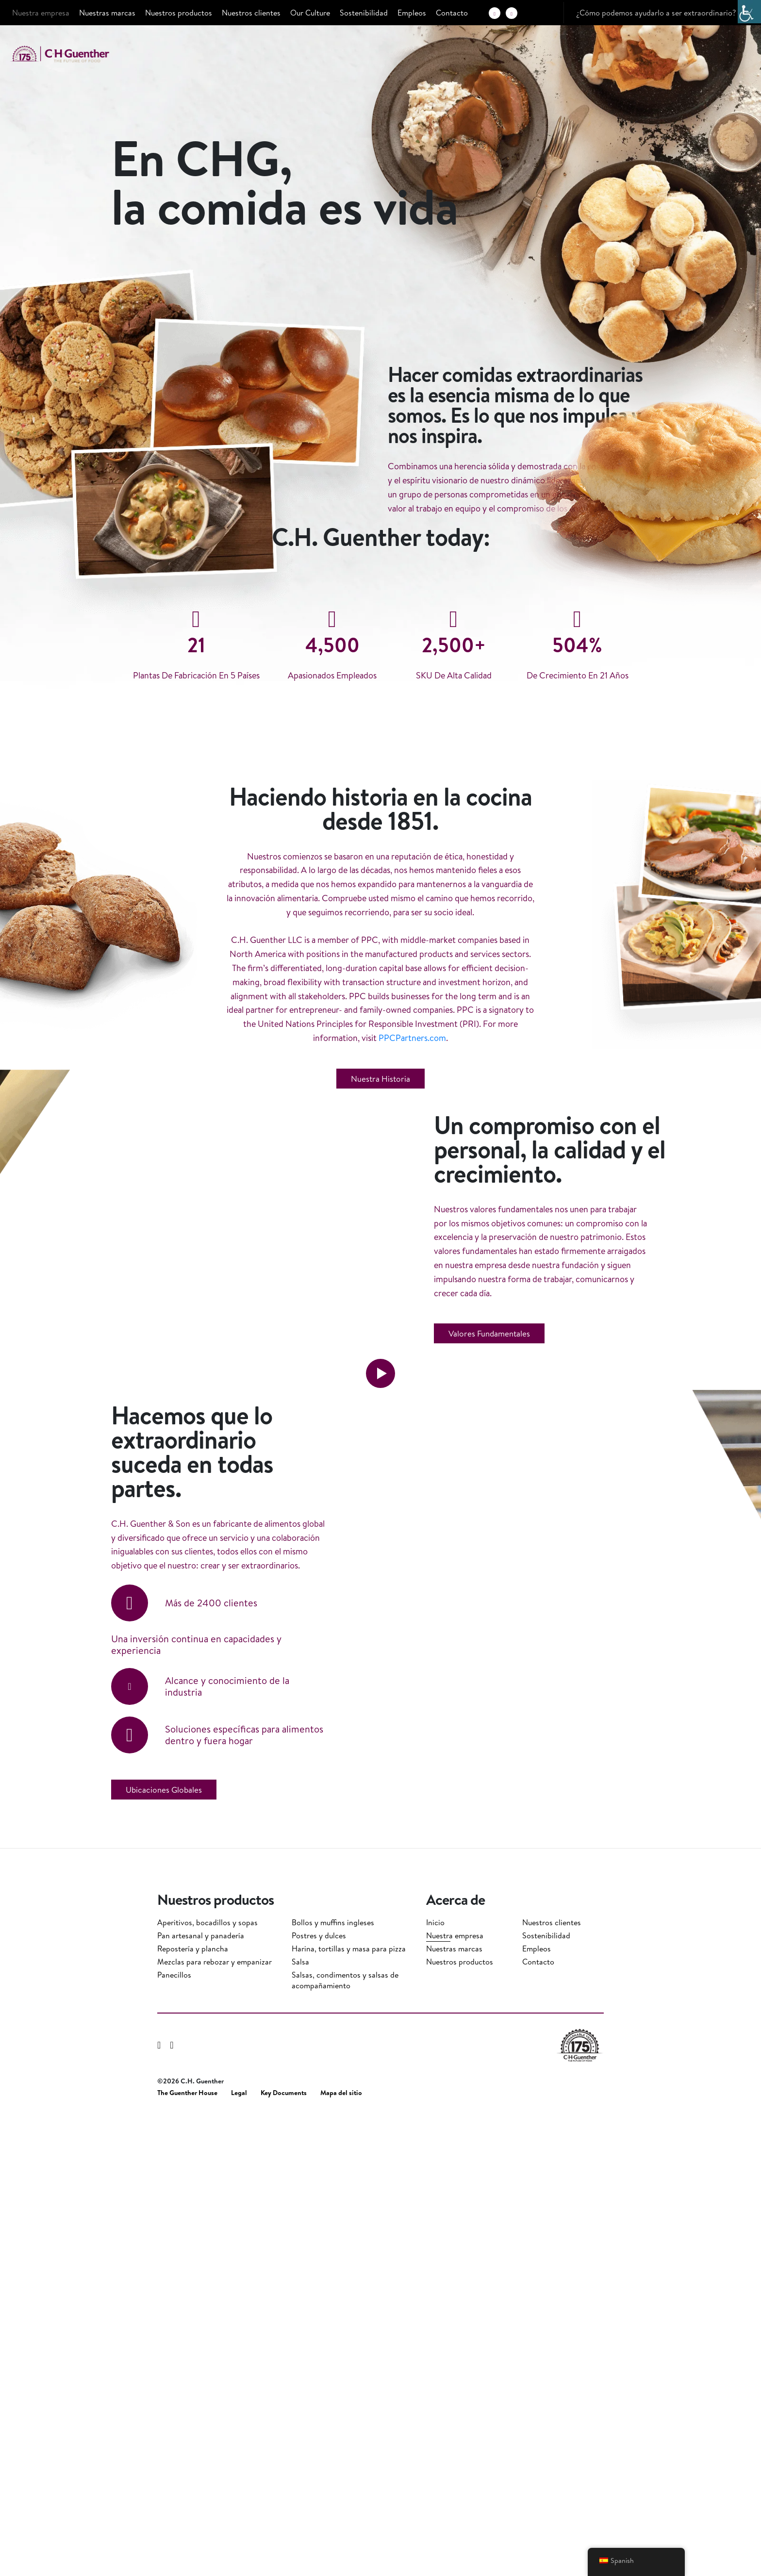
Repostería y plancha (192, 2409)
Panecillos (174, 2435)
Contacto (452, 12)
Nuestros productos (178, 12)
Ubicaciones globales (164, 2262)
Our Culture (310, 12)
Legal (239, 2554)
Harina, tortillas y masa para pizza (349, 2409)
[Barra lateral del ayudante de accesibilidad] (749, 11)
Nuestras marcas (107, 12)
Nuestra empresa (40, 12)
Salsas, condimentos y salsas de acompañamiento (345, 2441)
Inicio (435, 2383)
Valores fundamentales (489, 1684)
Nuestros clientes (251, 12)
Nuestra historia (380, 1308)
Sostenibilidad (364, 12)
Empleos (411, 12)
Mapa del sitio (341, 2554)
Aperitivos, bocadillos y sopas (207, 2383)
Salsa (300, 2422)
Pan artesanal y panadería (200, 2396)
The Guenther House (187, 2554)
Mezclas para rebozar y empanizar (214, 2422)
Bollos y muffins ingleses (333, 2383)
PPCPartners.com (412, 1268)
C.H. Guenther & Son (70, 54)
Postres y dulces (319, 2396)
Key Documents (284, 2554)
